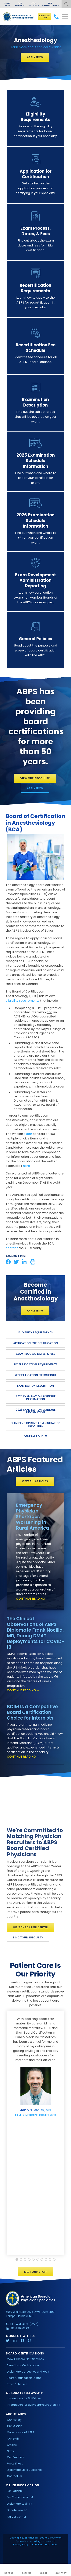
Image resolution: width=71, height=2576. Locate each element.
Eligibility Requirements (35, 1332)
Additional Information (45, 2548)
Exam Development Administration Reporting (35, 1424)
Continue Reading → (32, 1598)
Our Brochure (16, 2461)
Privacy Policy (20, 2548)
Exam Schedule (17, 2388)
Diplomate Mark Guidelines (24, 2473)
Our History (14, 2423)
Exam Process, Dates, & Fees (35, 1354)
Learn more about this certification (36, 47)
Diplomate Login (44, 17)
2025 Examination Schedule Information (35, 1397)
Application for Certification (35, 1343)
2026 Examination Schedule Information (35, 1411)
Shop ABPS (7, 4)
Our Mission (14, 2430)
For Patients (33, 4)
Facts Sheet (15, 2467)
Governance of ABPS (20, 2436)
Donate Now (15, 2514)
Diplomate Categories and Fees (28, 2375)
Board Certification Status (24, 2381)
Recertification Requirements (35, 1364)
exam (28, 1134)
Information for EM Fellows (24, 2402)
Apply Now (35, 57)
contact (12, 1248)
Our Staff (13, 2442)
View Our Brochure (35, 778)
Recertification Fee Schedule (35, 1375)
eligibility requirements (22, 1000)
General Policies (35, 1436)
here (26, 1166)
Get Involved (20, 4)
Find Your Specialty (28, 1941)
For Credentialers (50, 4)
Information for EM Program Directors (31, 2408)
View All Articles (35, 1481)
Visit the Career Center (30, 1931)
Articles (12, 2448)
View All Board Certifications (25, 2363)
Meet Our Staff (35, 2275)
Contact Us (14, 2480)
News (10, 2455)
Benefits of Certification (23, 2369)
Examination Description (35, 1386)
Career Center (16, 2520)
